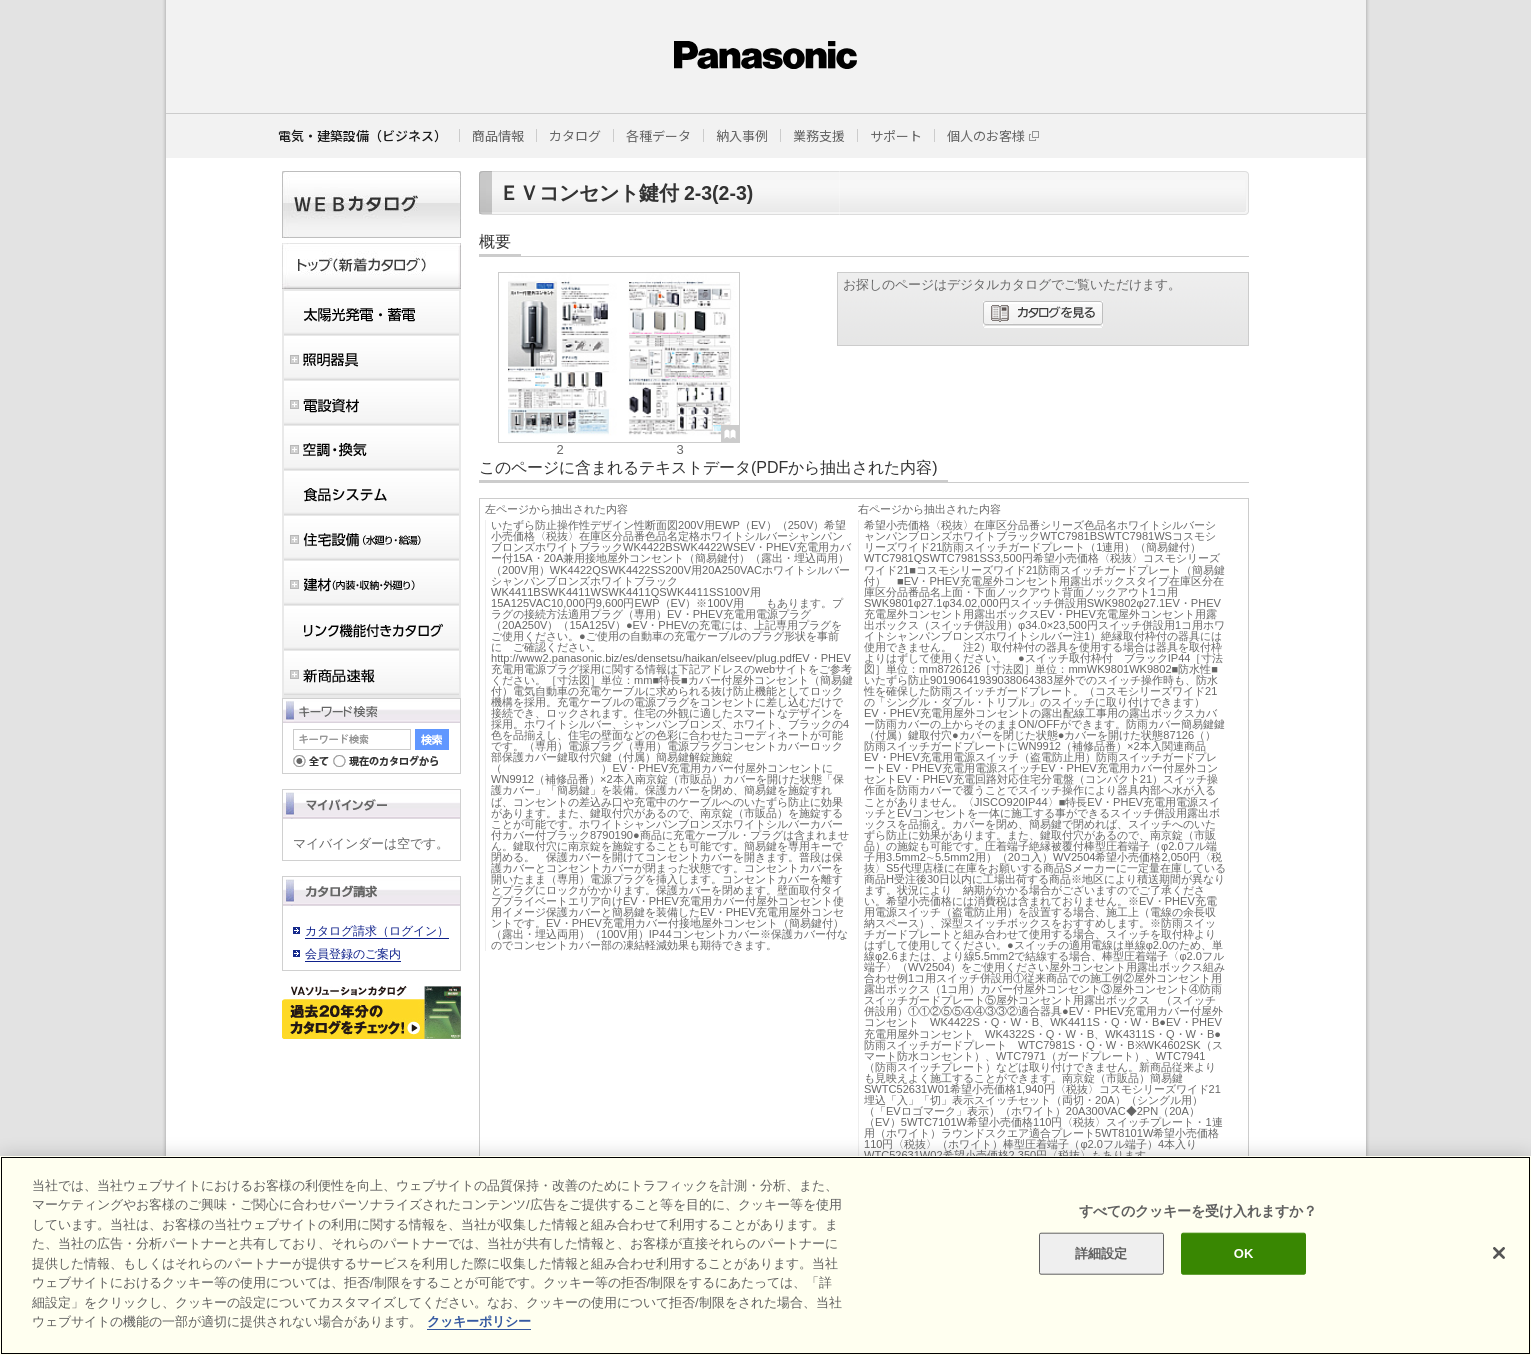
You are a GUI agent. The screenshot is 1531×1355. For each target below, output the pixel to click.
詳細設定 (1101, 1253)
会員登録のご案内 (353, 954)
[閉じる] (1499, 1253)
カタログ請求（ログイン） (377, 931)
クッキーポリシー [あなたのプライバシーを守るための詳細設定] (479, 1321)
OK (1244, 1253)
